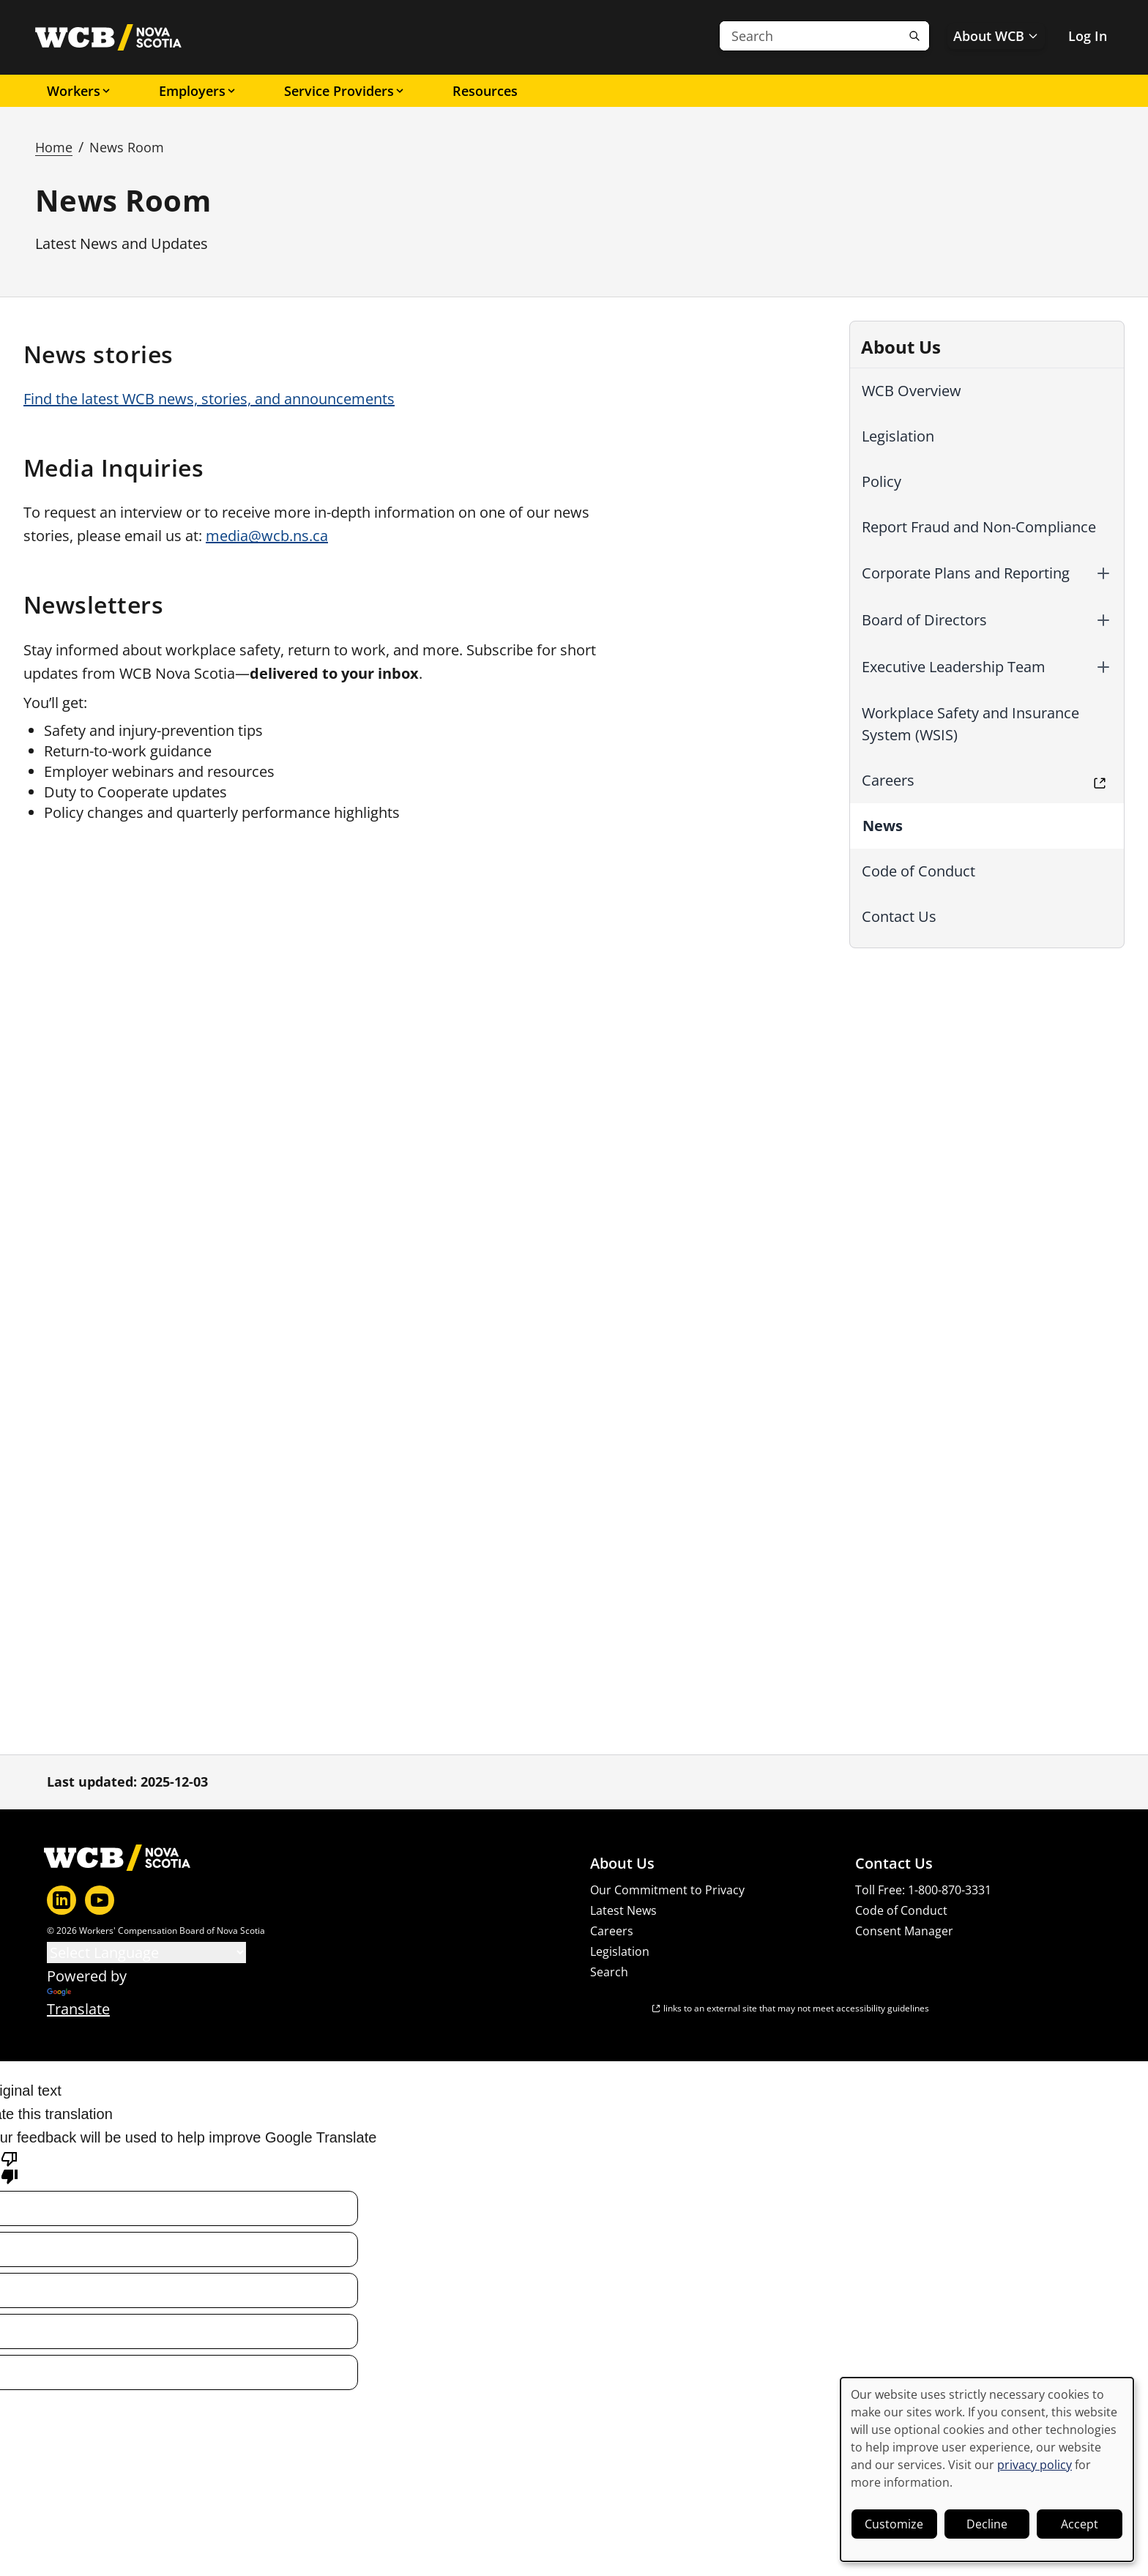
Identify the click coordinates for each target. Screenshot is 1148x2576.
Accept (1079, 2524)
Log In (1087, 36)
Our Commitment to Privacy (667, 1890)
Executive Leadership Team (954, 667)
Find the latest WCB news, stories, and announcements (209, 399)
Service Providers (345, 91)
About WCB (996, 36)
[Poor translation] (9, 2166)
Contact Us (899, 916)
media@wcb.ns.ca (267, 536)
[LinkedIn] (61, 1900)
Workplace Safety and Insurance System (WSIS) (970, 724)
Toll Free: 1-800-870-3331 (923, 1890)
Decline (986, 2524)
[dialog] (986, 2469)
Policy (881, 481)
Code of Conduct (918, 871)
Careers (888, 780)
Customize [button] (894, 2524)
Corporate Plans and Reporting (966, 573)
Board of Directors (924, 620)
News (882, 825)
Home (53, 147)
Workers (79, 91)
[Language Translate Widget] (146, 1952)
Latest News (623, 1910)
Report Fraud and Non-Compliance (979, 527)
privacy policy (1034, 2465)
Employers (198, 91)
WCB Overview (911, 391)
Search (609, 1972)
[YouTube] (99, 1900)
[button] (1103, 573)
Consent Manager (904, 1931)
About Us (622, 1863)
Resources (485, 91)
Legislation (898, 436)
